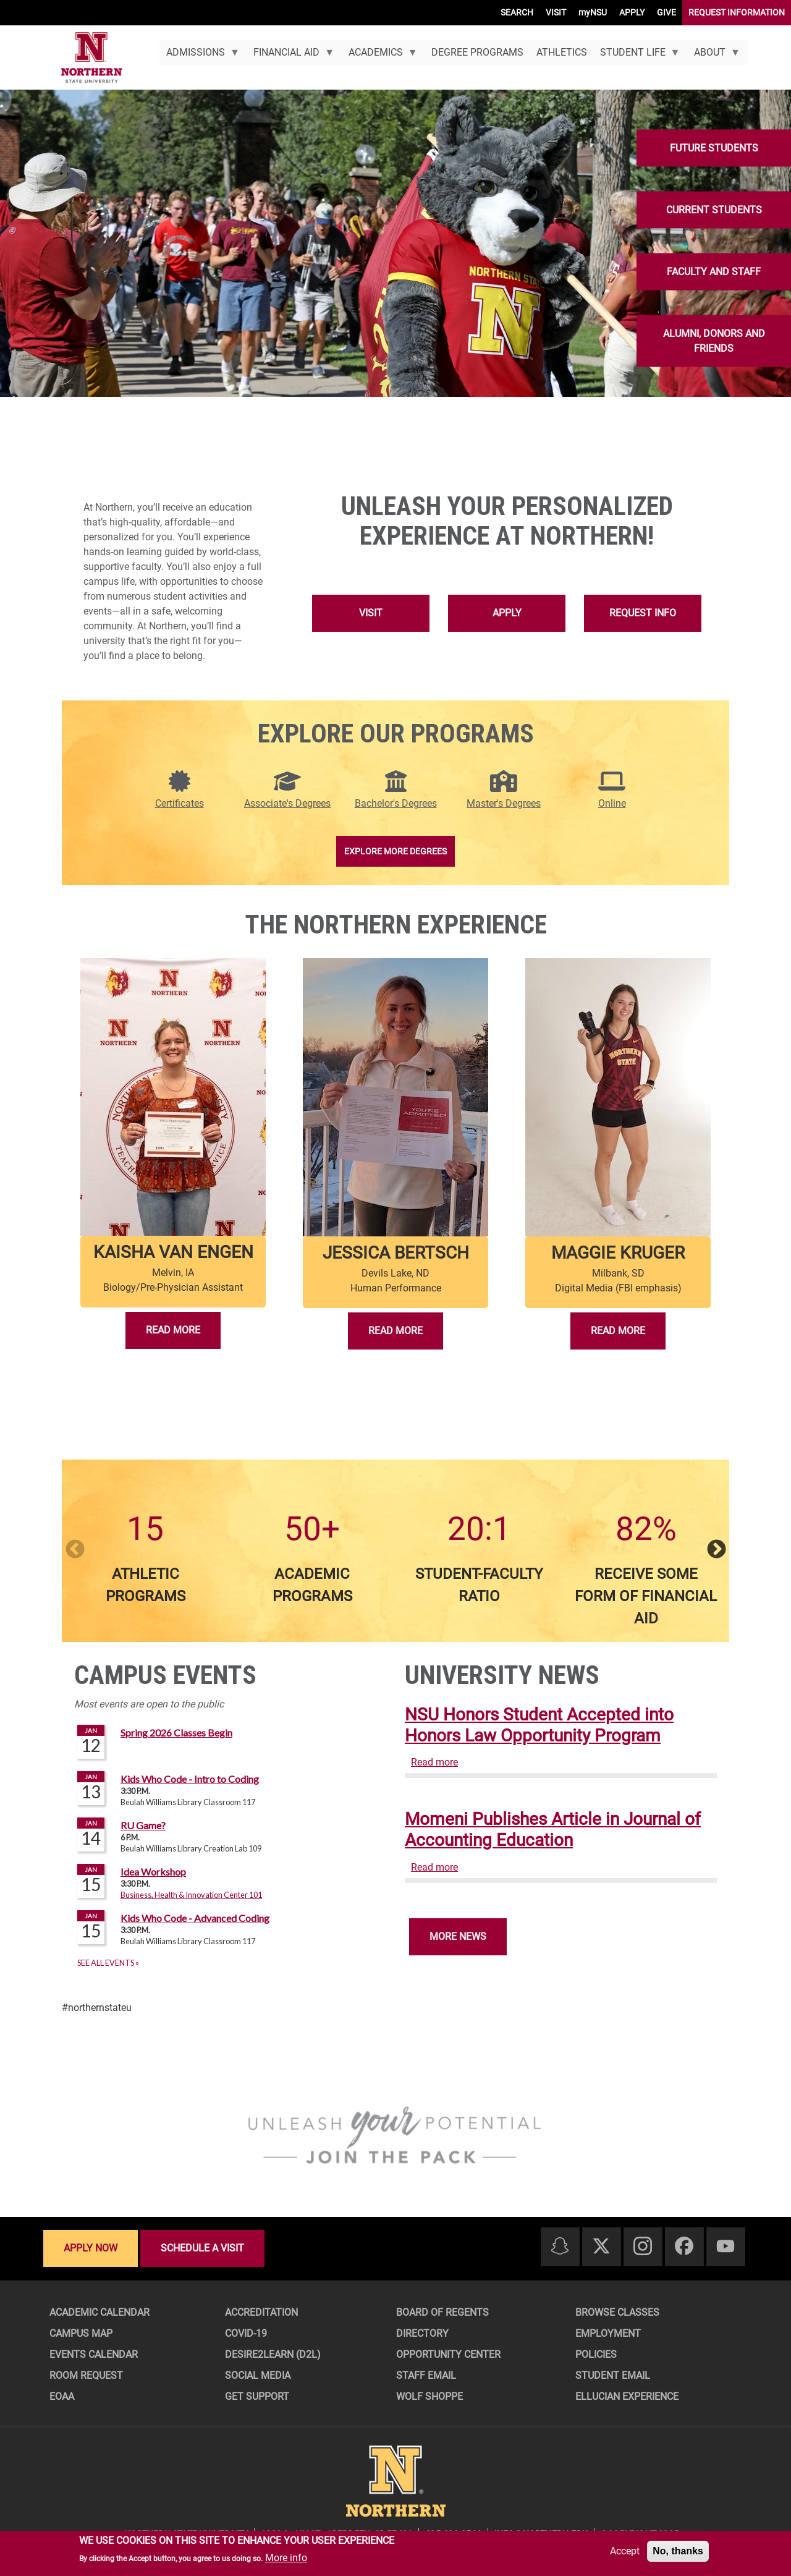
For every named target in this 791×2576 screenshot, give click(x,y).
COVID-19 (246, 2333)
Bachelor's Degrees (396, 803)
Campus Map (80, 2333)
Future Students (714, 148)
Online (612, 803)
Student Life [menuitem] (636, 55)
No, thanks (678, 2551)
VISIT (556, 12)
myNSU (592, 12)
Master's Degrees (504, 803)
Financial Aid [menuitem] (290, 55)
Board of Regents (442, 2312)
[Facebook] (684, 2247)
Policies (596, 2354)
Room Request (86, 2375)
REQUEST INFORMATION (736, 12)
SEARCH (517, 12)
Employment (608, 2333)
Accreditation (261, 2312)
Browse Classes (617, 2312)
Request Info (642, 613)
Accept (625, 2551)
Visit (371, 613)
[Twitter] (601, 2247)
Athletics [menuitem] (561, 52)
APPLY (632, 12)
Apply (507, 613)
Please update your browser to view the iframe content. (230, 1847)
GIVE (666, 12)
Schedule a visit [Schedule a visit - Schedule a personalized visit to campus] (202, 2248)
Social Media (257, 2375)
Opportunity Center (448, 2354)
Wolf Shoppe (429, 2396)
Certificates (179, 803)
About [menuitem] (714, 55)
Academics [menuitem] (379, 55)
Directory (422, 2333)
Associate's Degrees (287, 803)
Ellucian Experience (627, 2396)
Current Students (714, 210)
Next (716, 1550)
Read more (434, 1762)
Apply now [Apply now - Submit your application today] (90, 2248)
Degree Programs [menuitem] (477, 52)
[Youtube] (725, 2247)
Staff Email (426, 2375)
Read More (173, 1330)
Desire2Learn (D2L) (273, 2354)
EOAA (61, 2396)
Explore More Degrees (395, 851)
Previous (75, 1550)
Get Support (257, 2396)
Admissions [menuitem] (199, 55)
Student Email (612, 2375)
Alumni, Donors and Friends (714, 341)
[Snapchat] (560, 2247)
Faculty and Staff (714, 272)
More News (457, 1936)
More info (286, 2558)
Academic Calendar (99, 2312)
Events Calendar (93, 2354)
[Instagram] (642, 2246)
